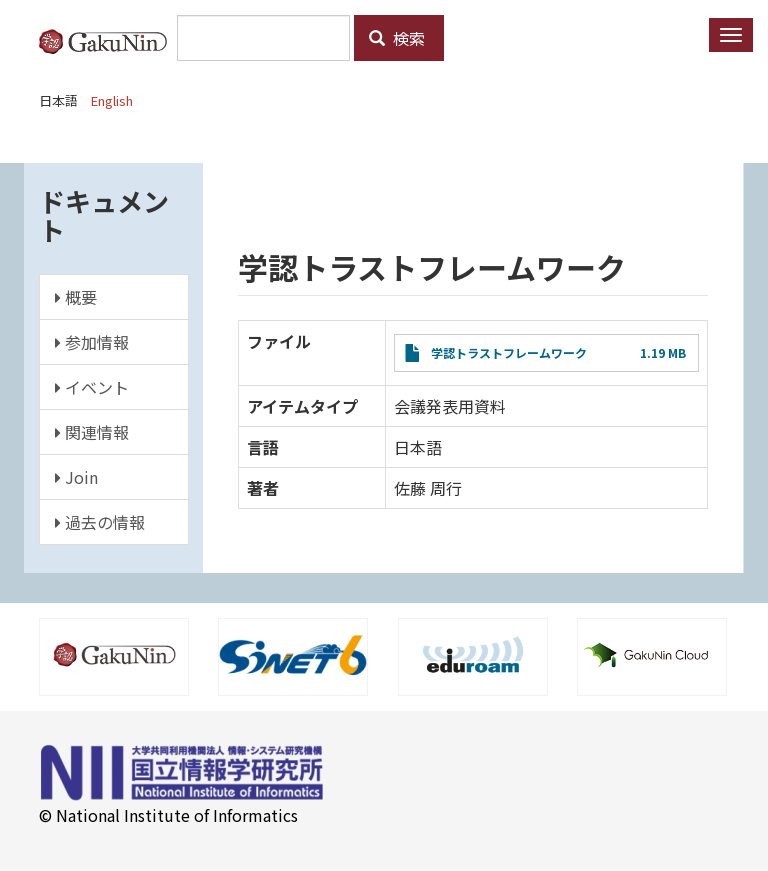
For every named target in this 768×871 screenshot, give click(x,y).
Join (76, 477)
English (112, 100)
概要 (76, 297)
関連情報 (92, 432)
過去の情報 (100, 522)
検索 (397, 38)
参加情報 (92, 342)
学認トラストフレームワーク (509, 352)
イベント (92, 387)
